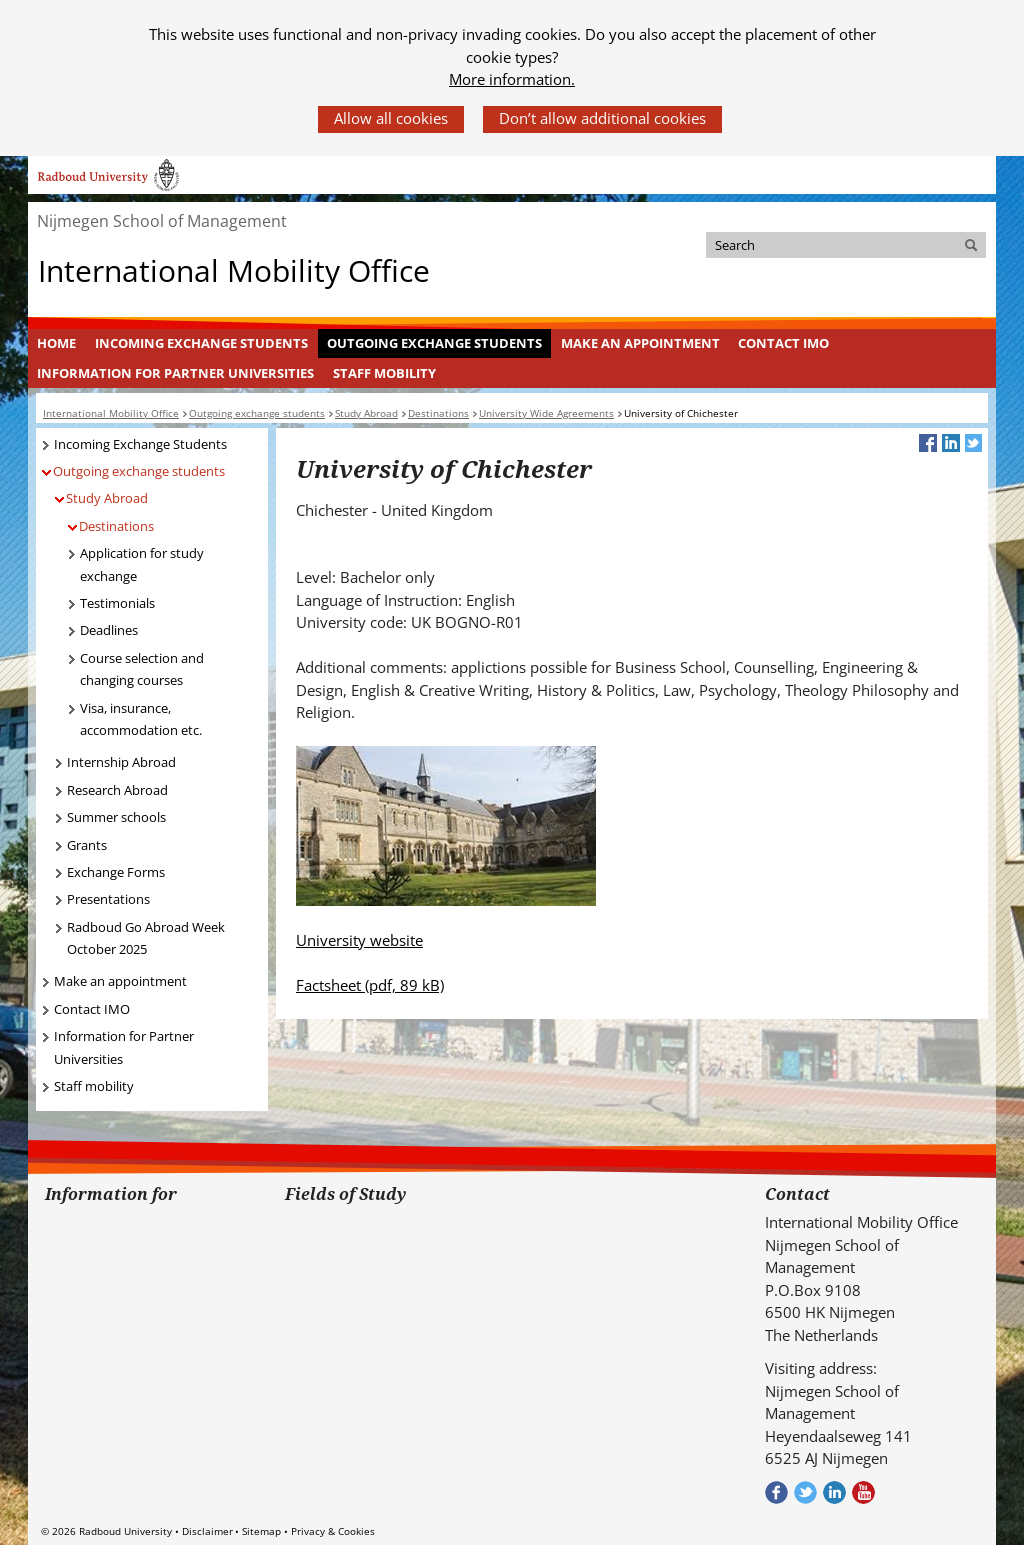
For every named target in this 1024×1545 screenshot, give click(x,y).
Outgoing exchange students (434, 343)
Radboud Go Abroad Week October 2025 (146, 938)
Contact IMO (783, 343)
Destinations (116, 526)
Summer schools (116, 817)
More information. (512, 79)
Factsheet (370, 985)
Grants (87, 845)
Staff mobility (384, 373)
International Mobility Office (234, 269)
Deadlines (109, 630)
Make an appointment (640, 343)
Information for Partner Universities (175, 373)
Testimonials (117, 603)
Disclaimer (207, 1531)
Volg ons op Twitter (805, 1492)
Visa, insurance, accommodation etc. (141, 719)
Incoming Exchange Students (201, 343)
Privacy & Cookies (333, 1531)
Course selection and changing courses (142, 669)
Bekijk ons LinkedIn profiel (834, 1492)
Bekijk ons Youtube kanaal (863, 1492)
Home (56, 343)
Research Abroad (117, 790)
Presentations (108, 899)
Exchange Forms (116, 872)
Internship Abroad (121, 762)
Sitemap (261, 1531)
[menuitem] (57, 344)
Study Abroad (107, 498)
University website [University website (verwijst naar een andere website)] (359, 940)
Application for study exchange (142, 564)
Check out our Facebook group (776, 1492)
